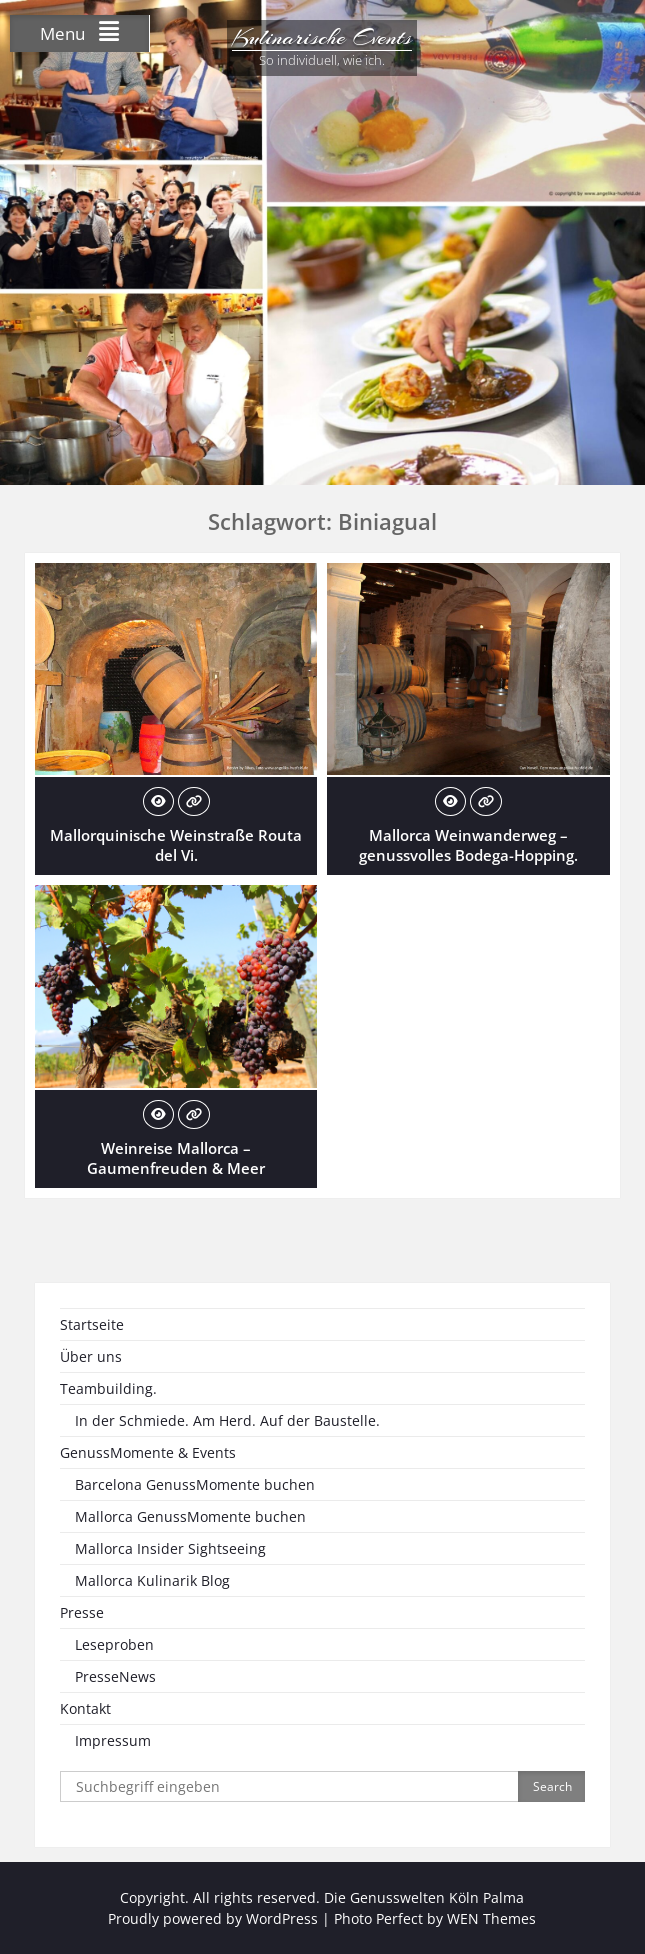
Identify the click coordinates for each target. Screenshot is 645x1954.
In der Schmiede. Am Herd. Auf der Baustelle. (227, 1420)
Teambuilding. (108, 1388)
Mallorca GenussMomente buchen (190, 1516)
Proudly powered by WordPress (213, 1918)
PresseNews (115, 1676)
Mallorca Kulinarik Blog (152, 1580)
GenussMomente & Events (148, 1452)
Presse (82, 1612)
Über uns (91, 1356)
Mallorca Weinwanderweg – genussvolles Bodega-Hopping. (468, 845)
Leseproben (114, 1644)
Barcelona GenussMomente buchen (195, 1484)
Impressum (113, 1740)
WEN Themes (491, 1918)
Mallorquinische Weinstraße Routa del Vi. (176, 845)
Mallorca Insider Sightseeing (170, 1548)
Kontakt (85, 1708)
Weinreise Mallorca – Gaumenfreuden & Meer (176, 1158)
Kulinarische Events (322, 37)
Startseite (92, 1324)
